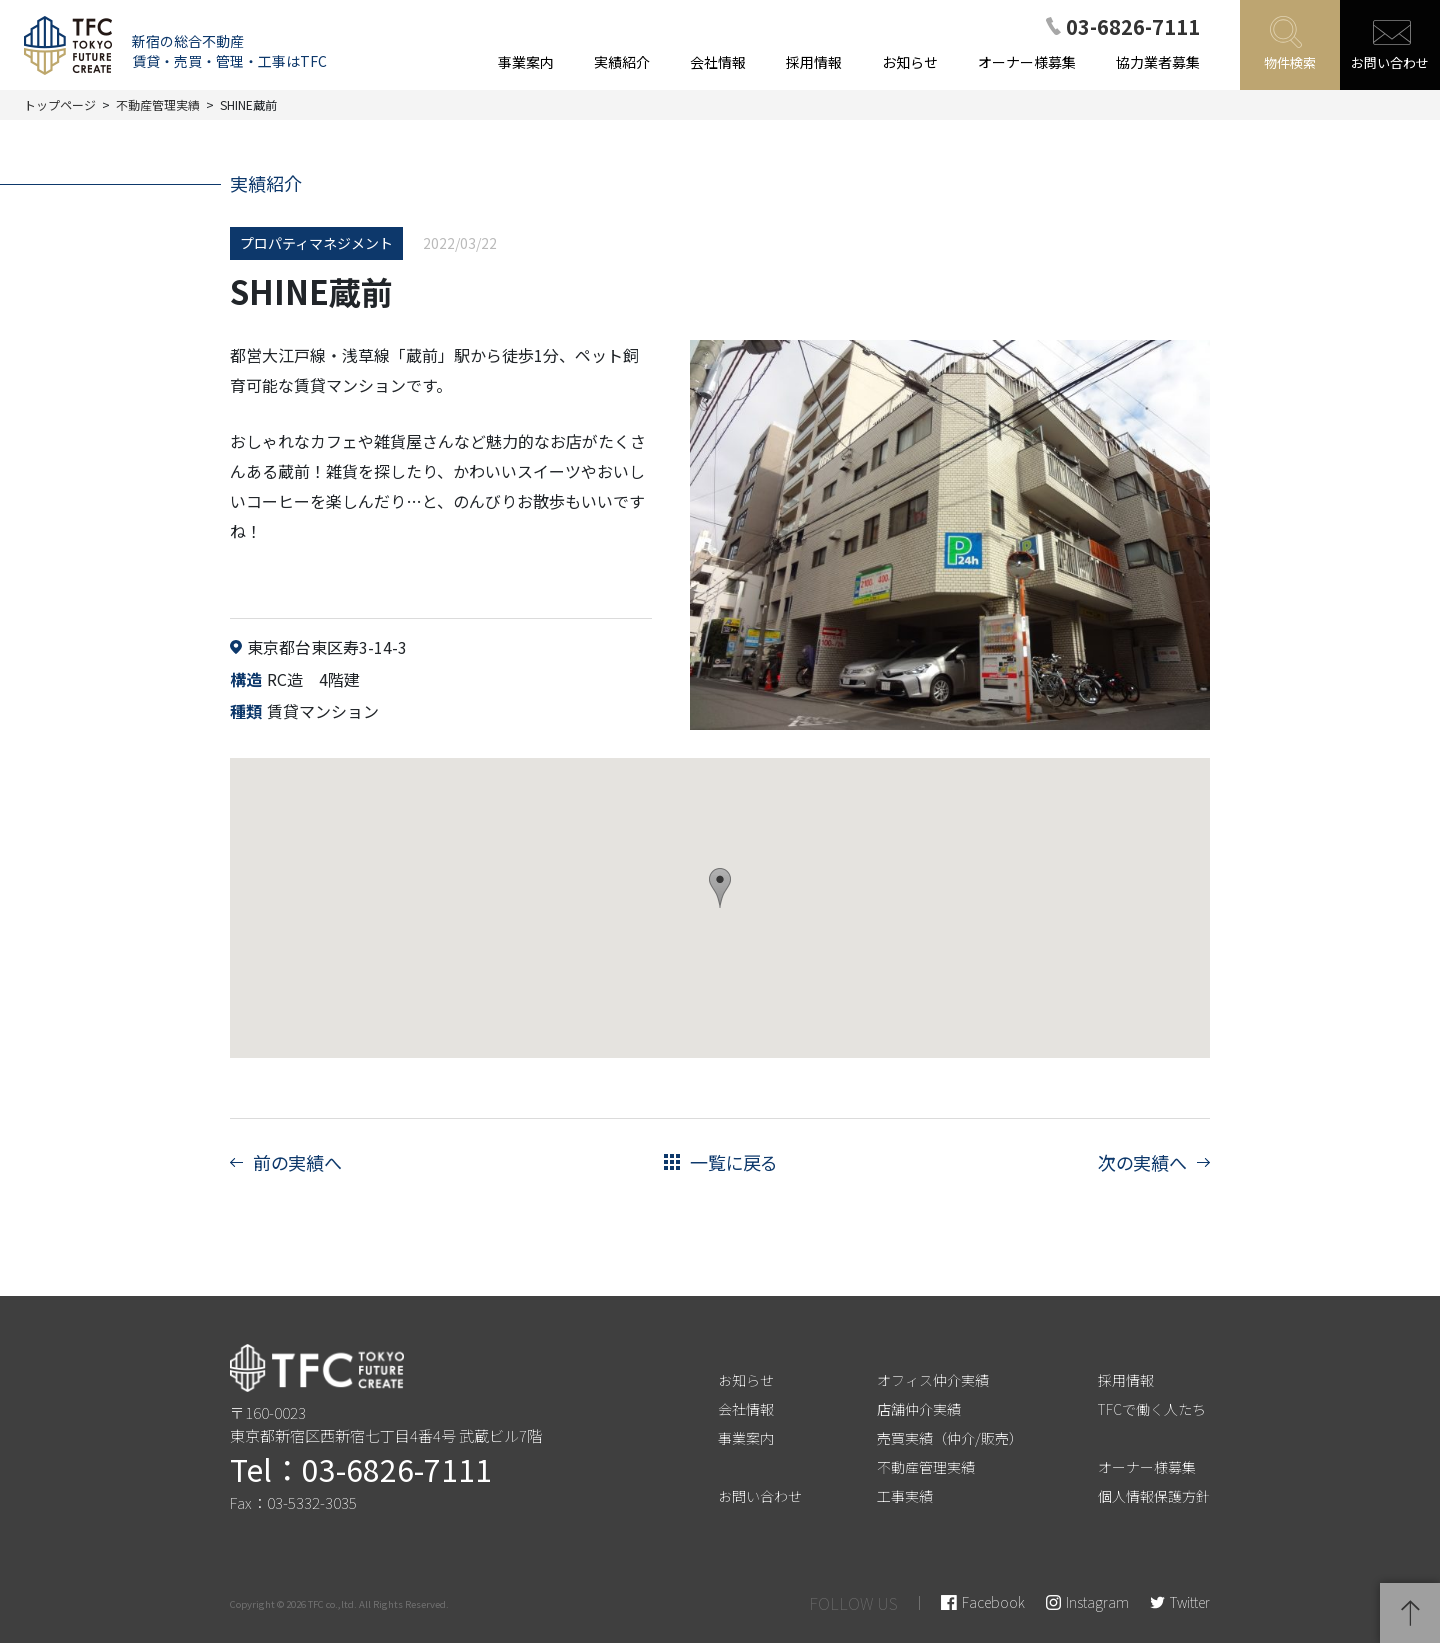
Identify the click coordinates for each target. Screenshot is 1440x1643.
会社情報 (746, 1409)
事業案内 (746, 1438)
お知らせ (746, 1380)
